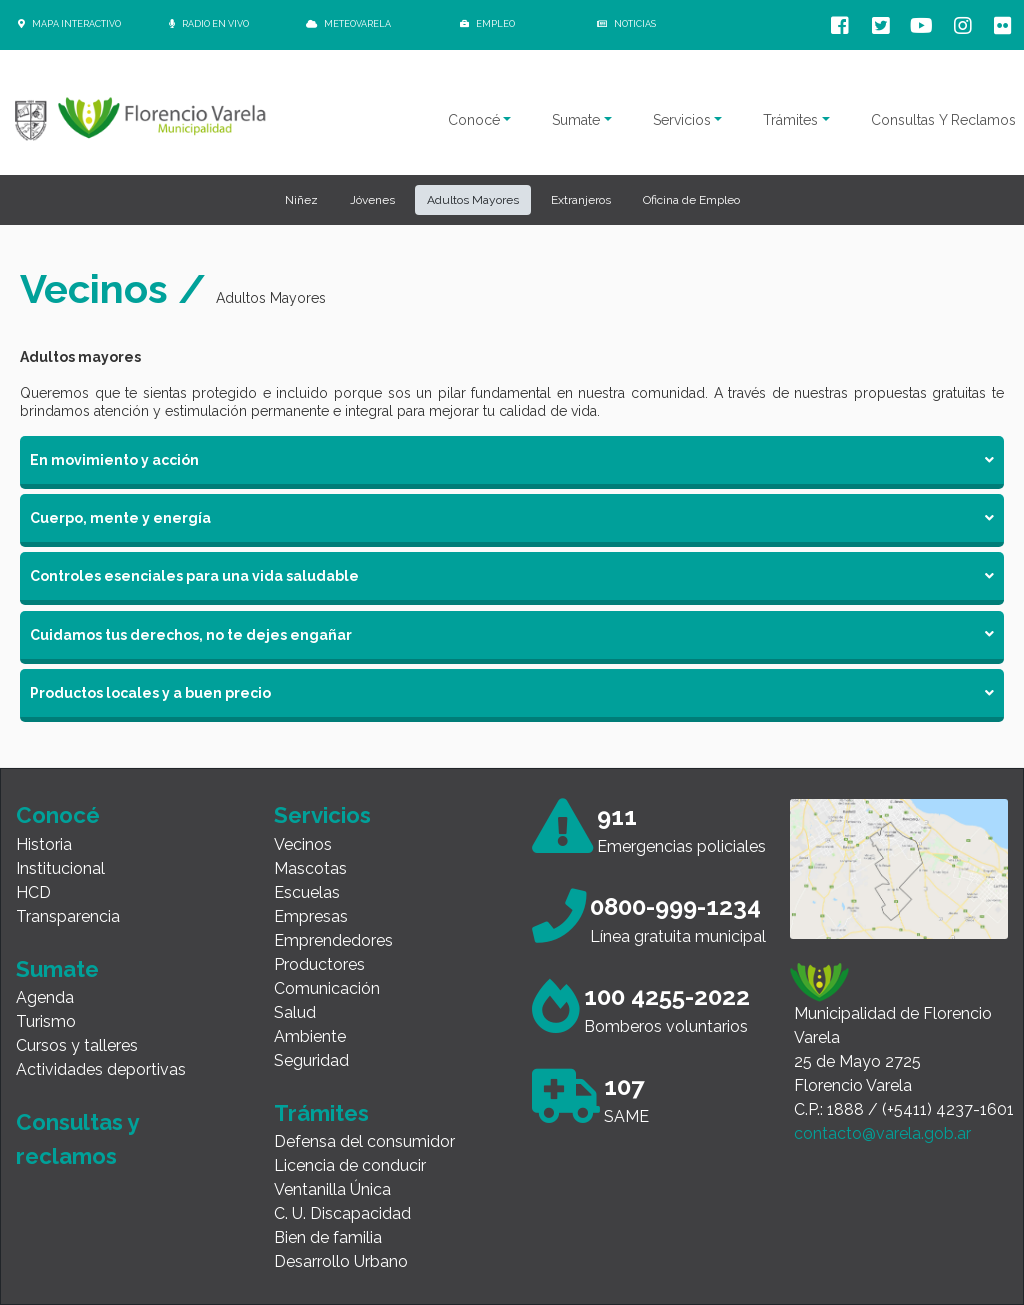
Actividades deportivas (101, 1069)
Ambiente (310, 1036)
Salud (295, 1012)
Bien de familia (328, 1237)
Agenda (45, 997)
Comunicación (327, 988)
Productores (319, 964)
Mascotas (310, 868)
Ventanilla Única (332, 1189)
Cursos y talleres (77, 1045)
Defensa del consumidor (364, 1141)
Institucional (60, 868)
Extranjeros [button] (581, 200)
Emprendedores (333, 940)
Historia (44, 844)
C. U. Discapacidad (342, 1213)
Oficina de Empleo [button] (691, 200)
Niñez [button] (301, 200)
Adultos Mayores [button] (473, 200)
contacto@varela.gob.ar (882, 1133)
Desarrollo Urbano (341, 1261)
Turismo (46, 1021)
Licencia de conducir (350, 1165)
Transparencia (68, 916)
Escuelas (307, 892)
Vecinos (303, 844)
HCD (33, 892)
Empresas (311, 916)
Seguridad (311, 1060)
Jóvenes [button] (372, 200)
